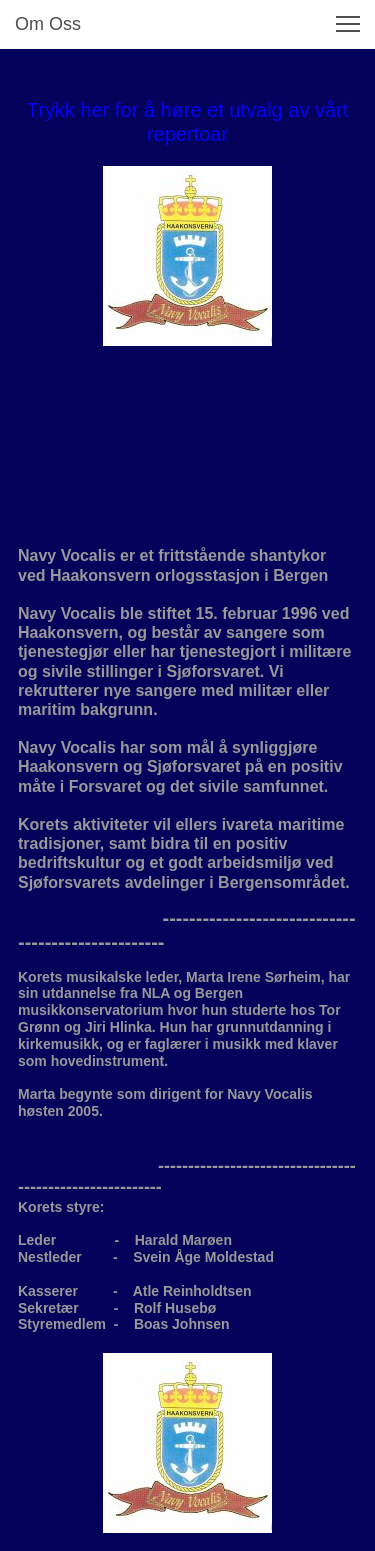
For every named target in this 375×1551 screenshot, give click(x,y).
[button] (348, 24)
